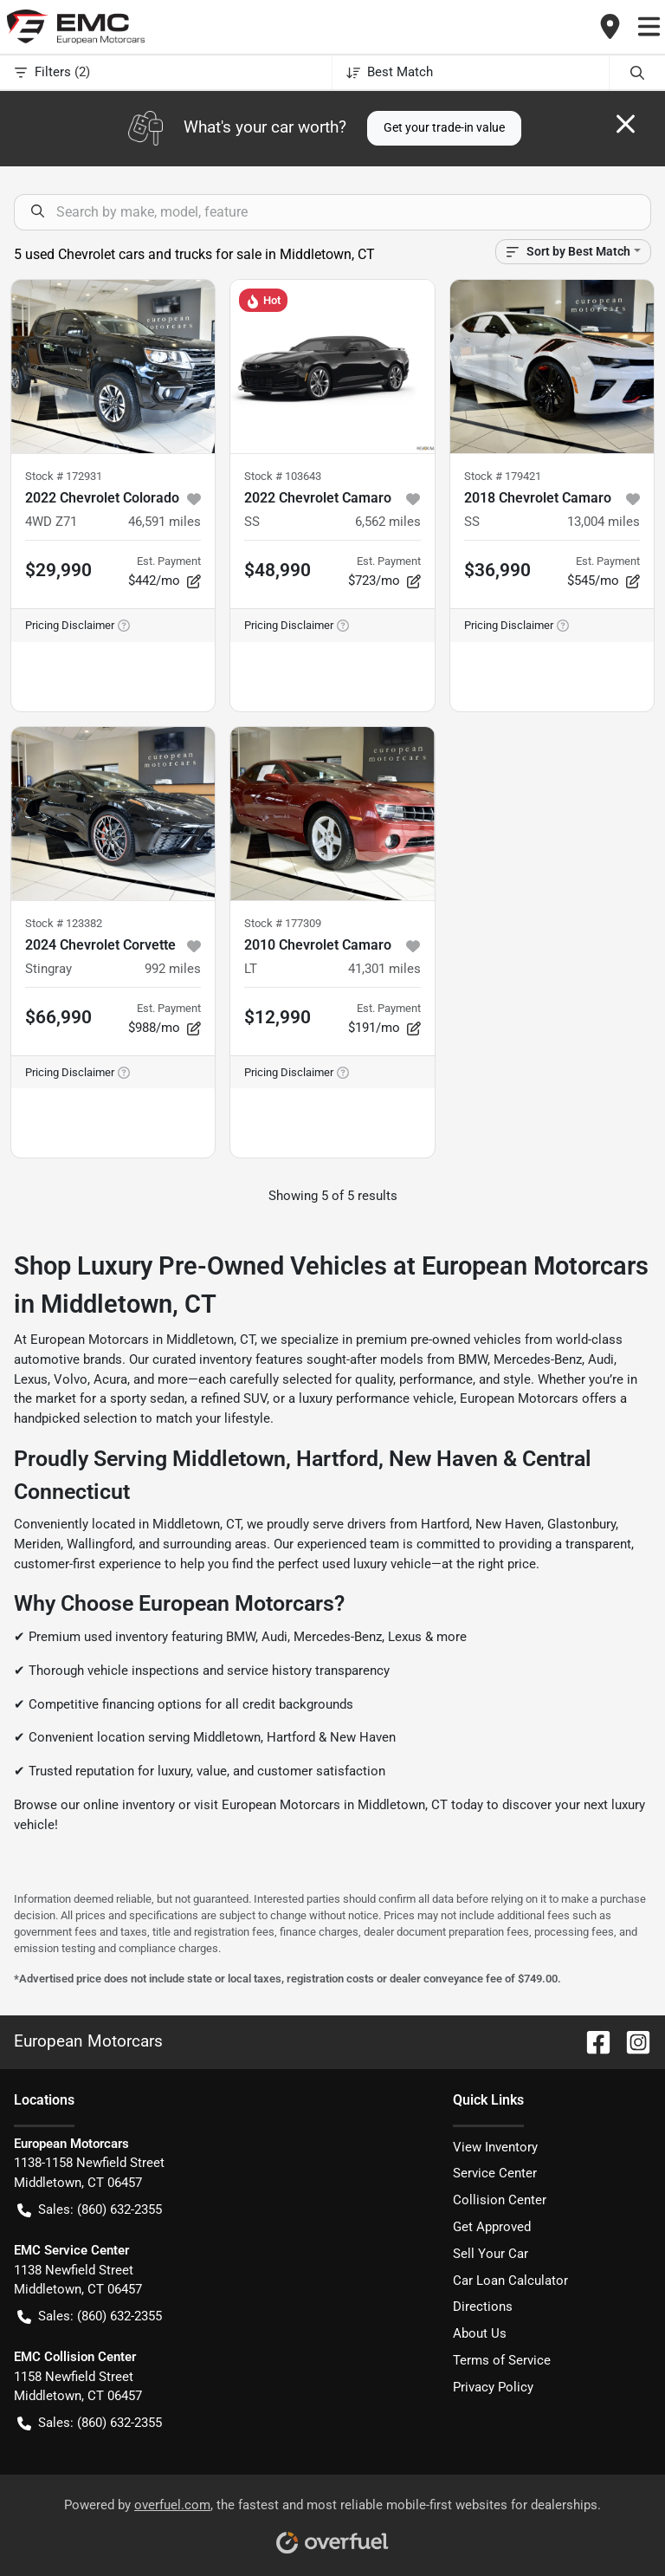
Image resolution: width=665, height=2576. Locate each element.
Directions (483, 2306)
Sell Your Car (490, 2253)
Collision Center (499, 2200)
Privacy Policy (493, 2387)
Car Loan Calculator (510, 2280)
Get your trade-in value (444, 127)
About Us (480, 2333)
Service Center (495, 2173)
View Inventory (495, 2147)
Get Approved (492, 2227)
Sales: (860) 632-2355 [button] (89, 2210)
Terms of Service (502, 2360)
